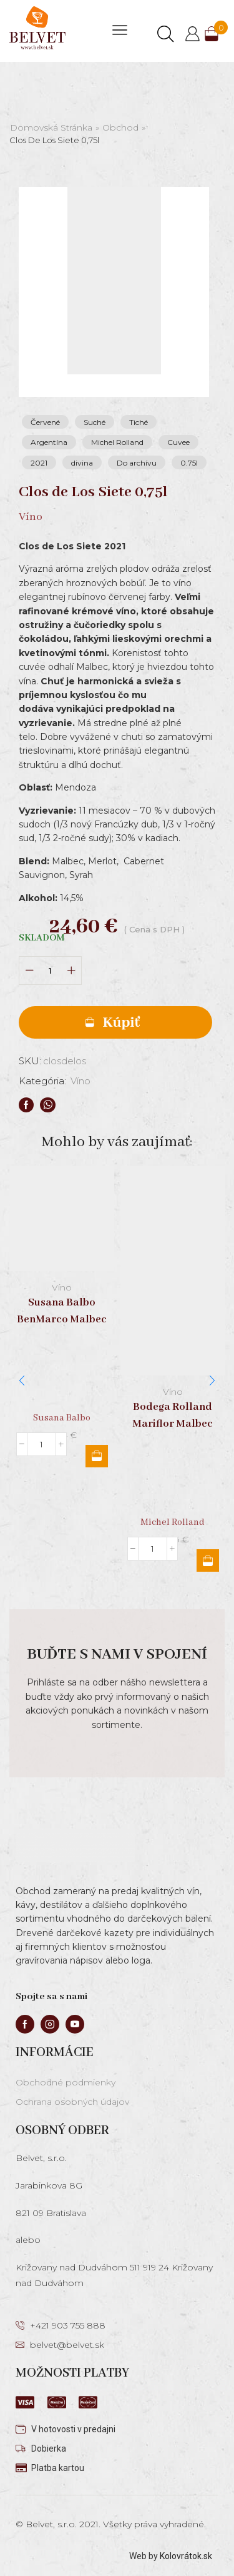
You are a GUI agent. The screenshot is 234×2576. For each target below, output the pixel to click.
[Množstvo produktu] (50, 971)
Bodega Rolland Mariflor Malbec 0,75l (172, 1423)
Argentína (49, 442)
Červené (45, 422)
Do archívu (137, 462)
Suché (94, 422)
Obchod (120, 127)
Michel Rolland (117, 442)
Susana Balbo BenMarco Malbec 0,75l (62, 1318)
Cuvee (178, 442)
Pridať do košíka (115, 1022)
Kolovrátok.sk (186, 2556)
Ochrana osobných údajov (72, 2101)
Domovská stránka (51, 127)
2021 (39, 462)
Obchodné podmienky (65, 2082)
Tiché (138, 422)
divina (82, 462)
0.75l (189, 462)
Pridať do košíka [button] (96, 1455)
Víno (80, 1081)
